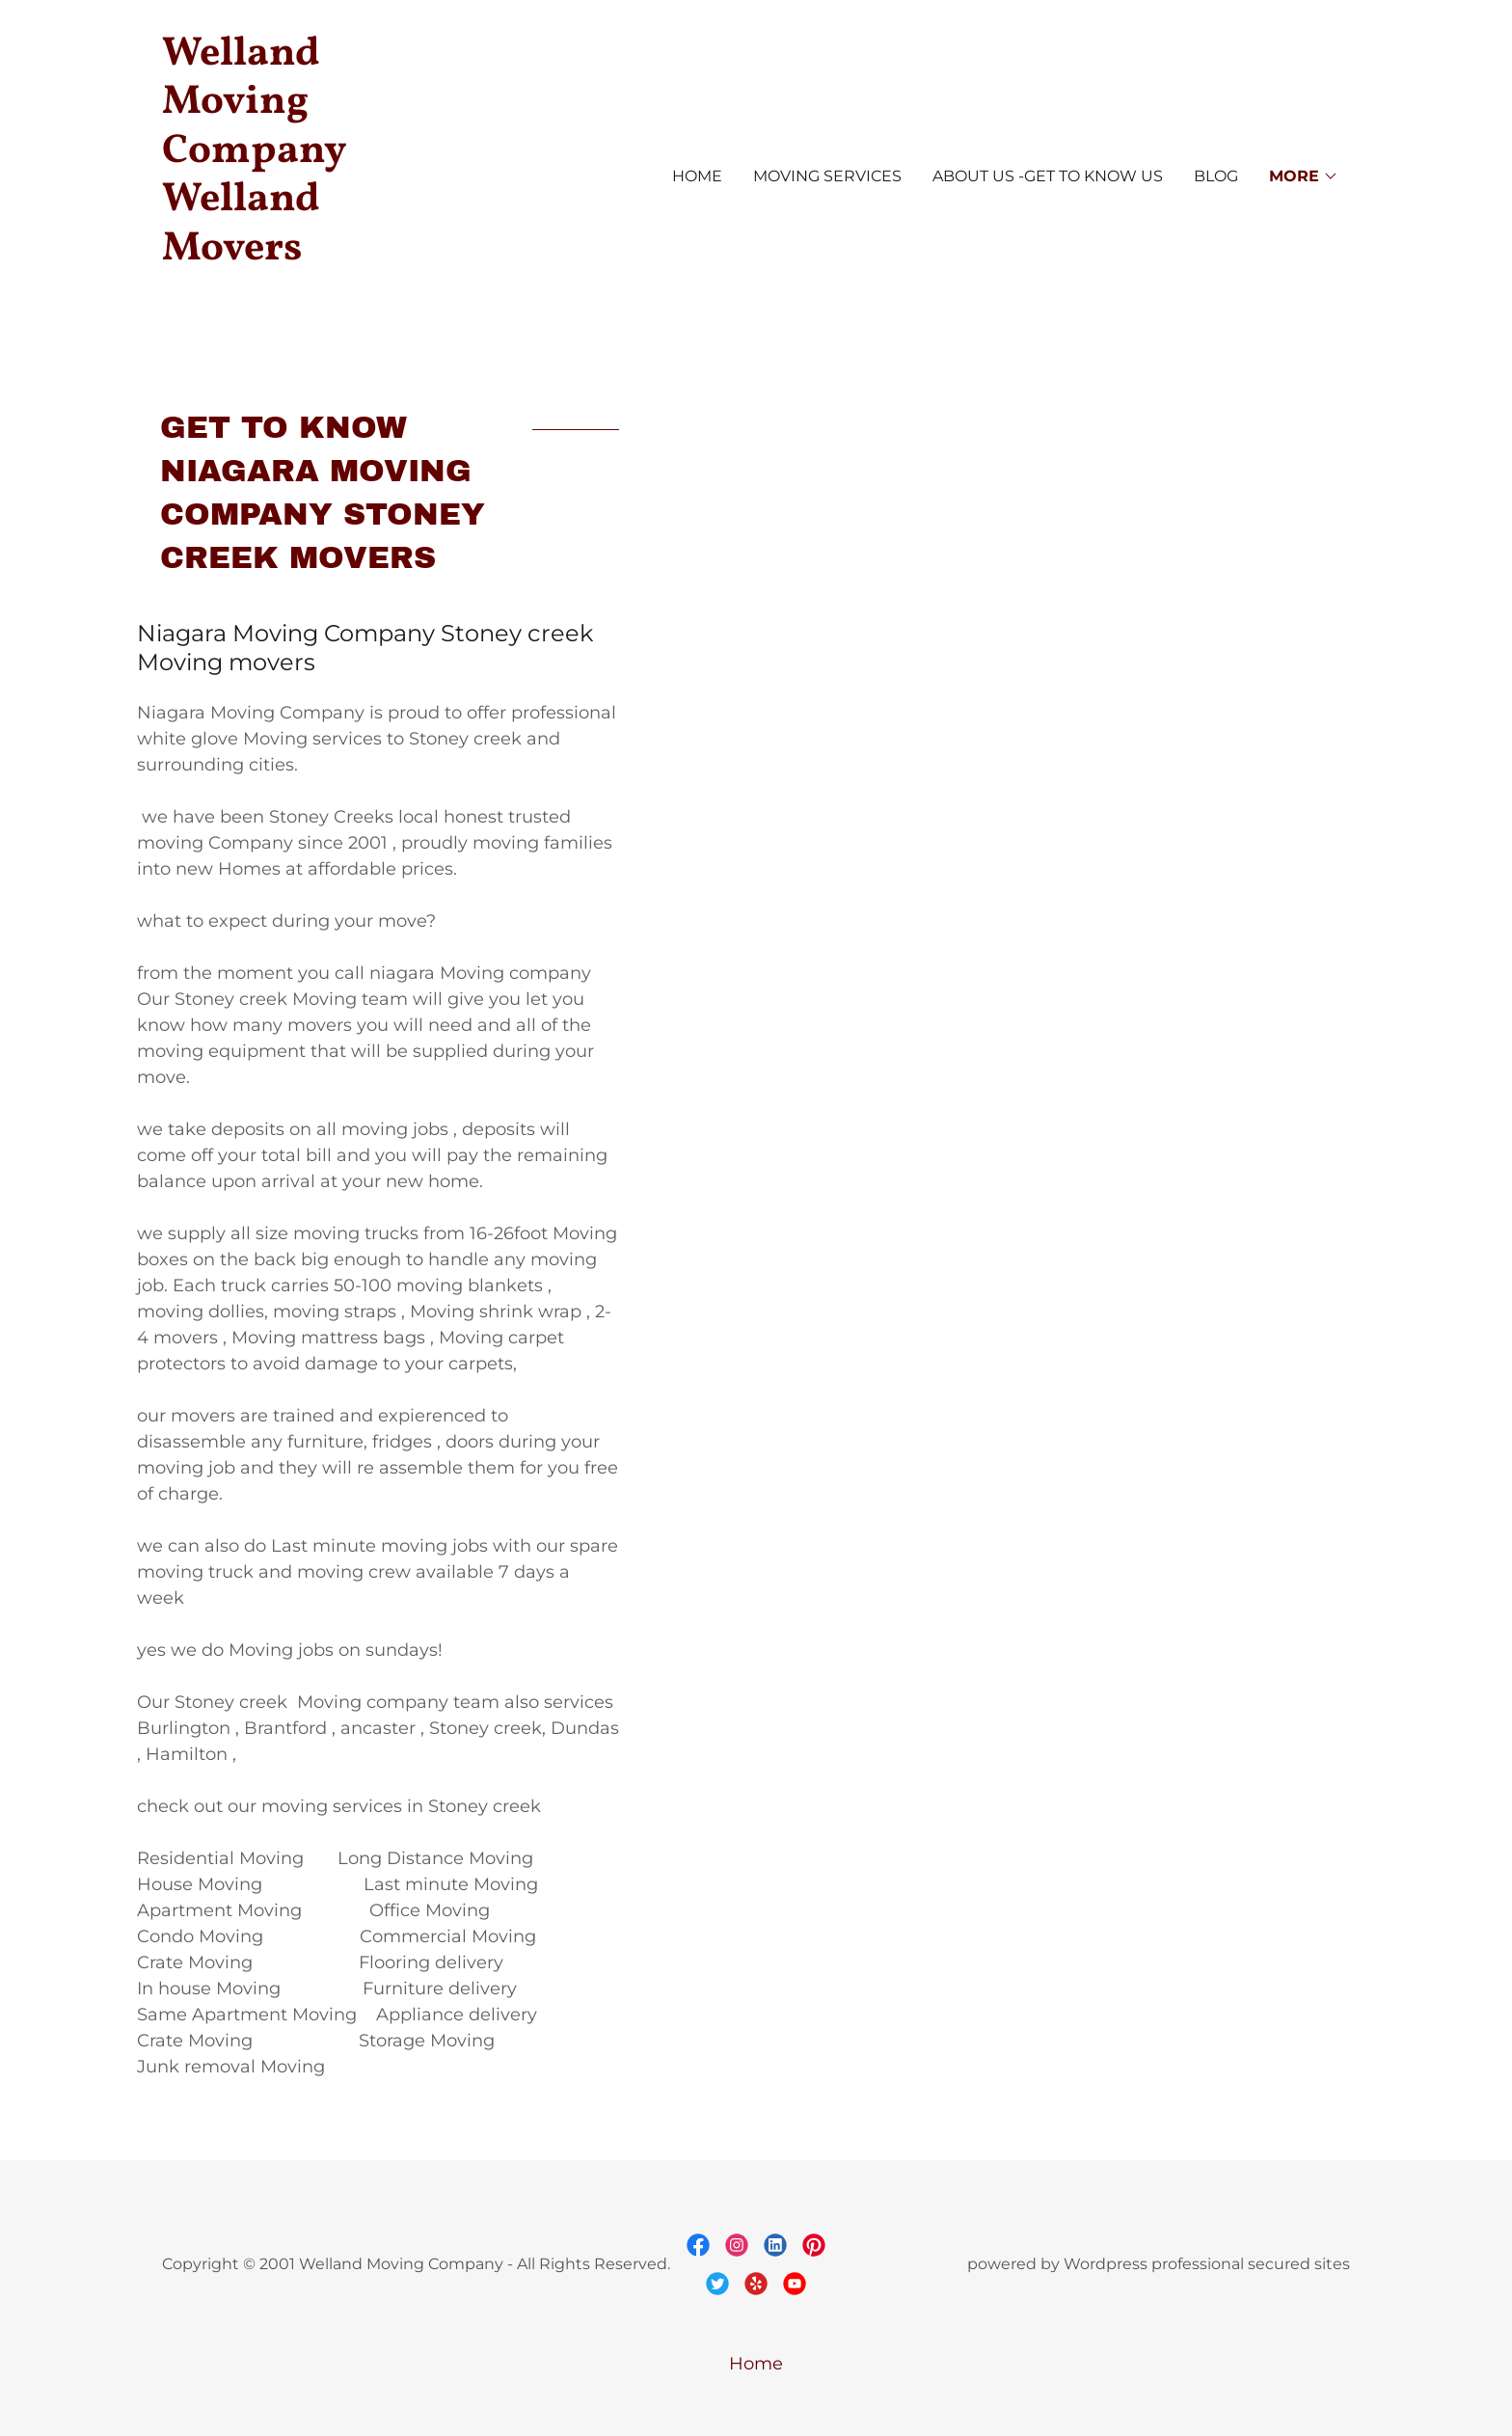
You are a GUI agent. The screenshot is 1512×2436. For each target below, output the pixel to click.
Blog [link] (1216, 176)
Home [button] (756, 2363)
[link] (310, 301)
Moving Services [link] (827, 176)
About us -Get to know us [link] (1047, 176)
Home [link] (697, 176)
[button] (1303, 176)
